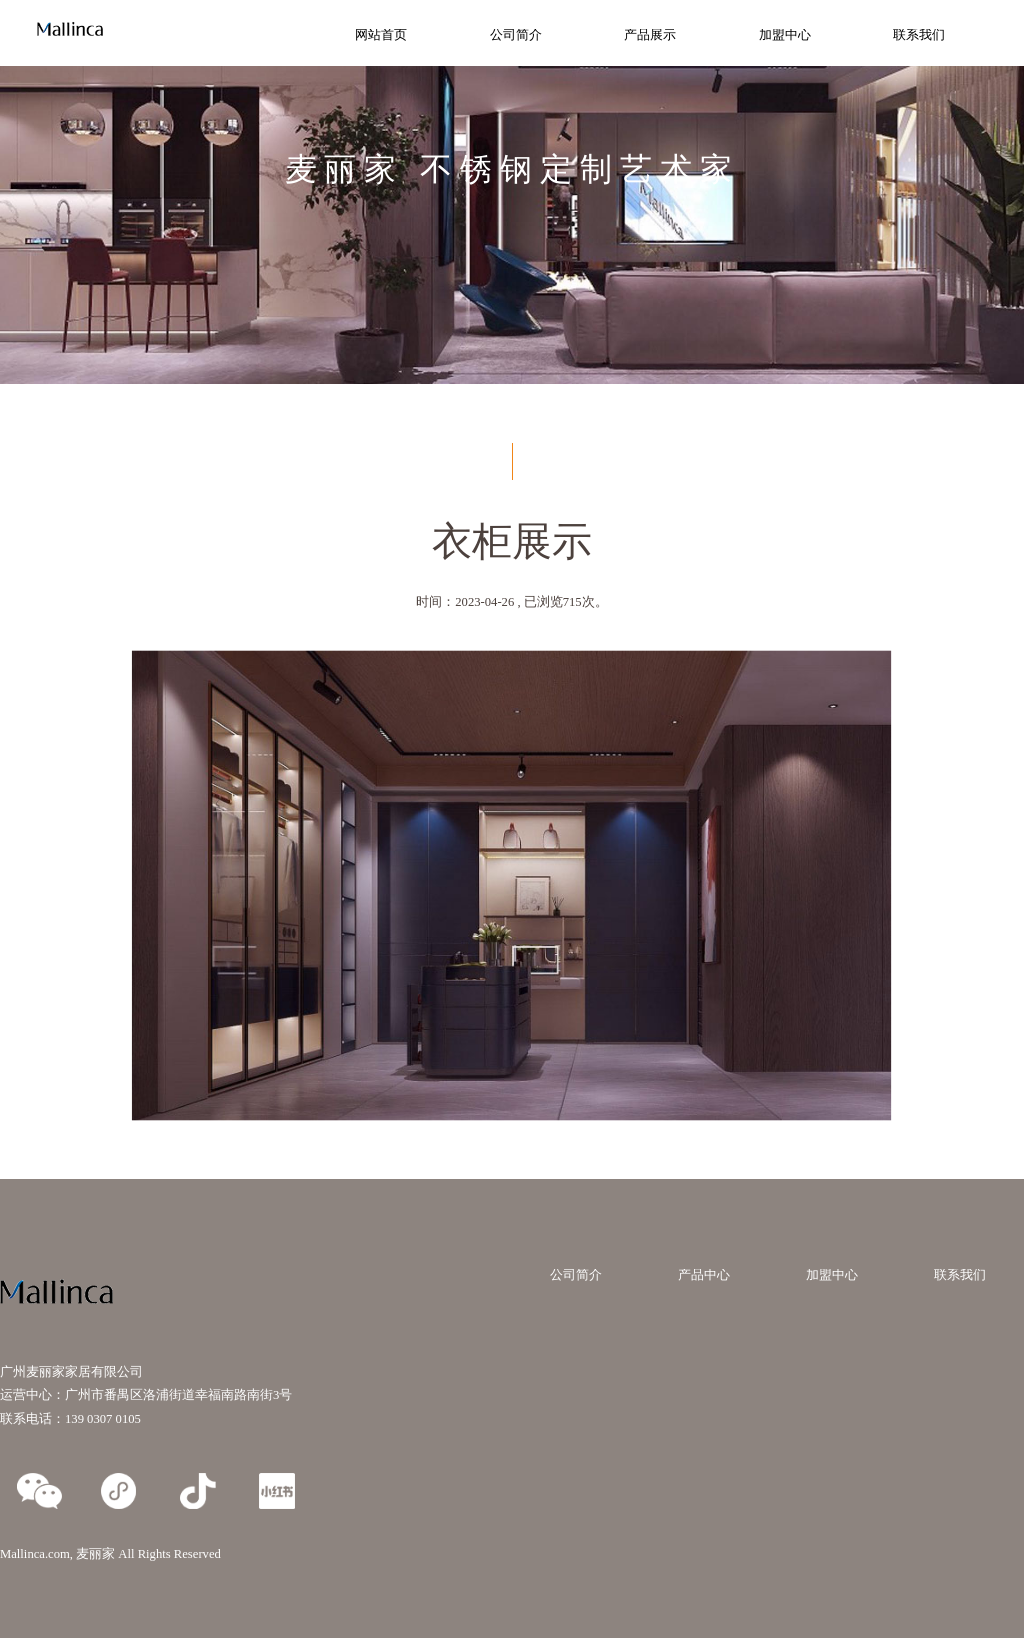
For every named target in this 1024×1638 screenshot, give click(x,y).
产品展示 (650, 35)
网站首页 (381, 35)
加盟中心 (785, 35)
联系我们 (919, 35)
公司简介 (516, 35)
